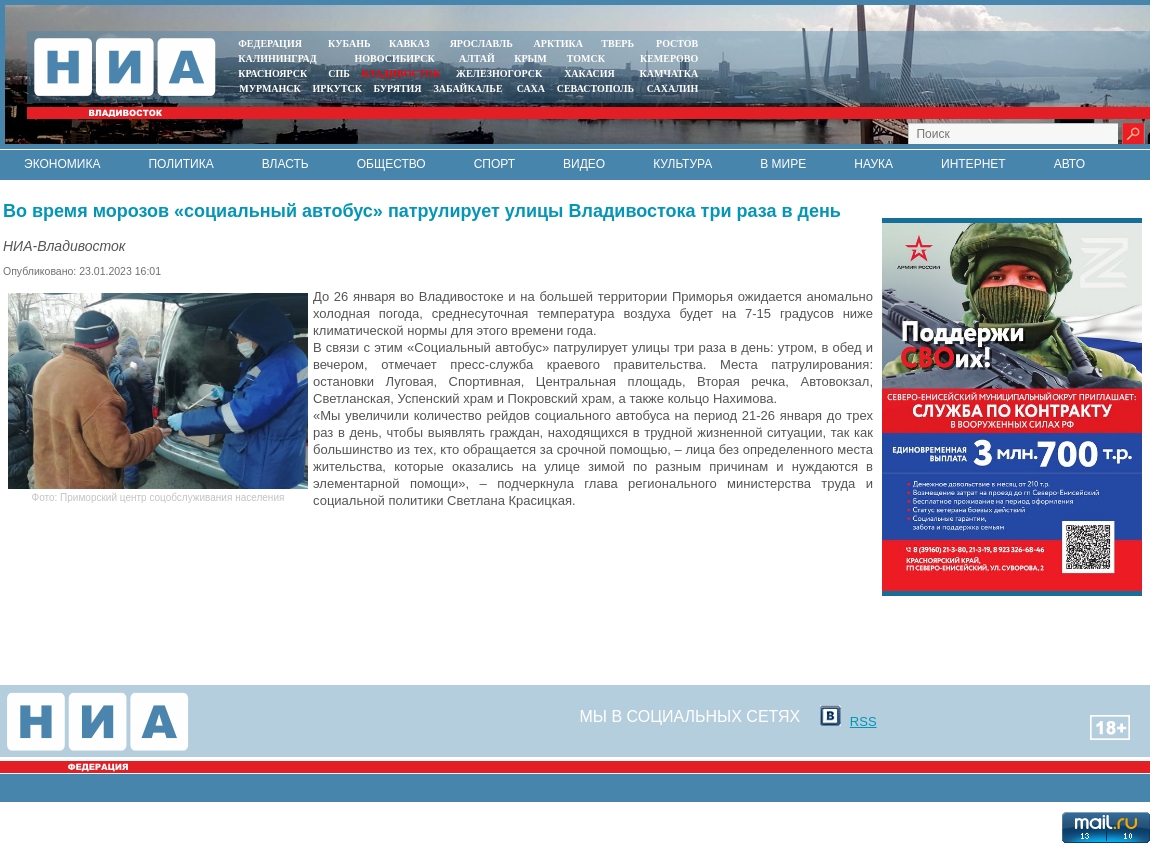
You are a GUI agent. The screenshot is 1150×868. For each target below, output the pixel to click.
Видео (584, 164)
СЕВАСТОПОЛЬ (595, 88)
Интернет (973, 164)
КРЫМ (530, 58)
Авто (1069, 164)
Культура (682, 164)
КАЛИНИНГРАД (277, 58)
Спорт (494, 164)
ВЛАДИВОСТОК (400, 73)
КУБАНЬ (349, 43)
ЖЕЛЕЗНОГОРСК (499, 73)
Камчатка (667, 73)
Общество (391, 164)
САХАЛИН (672, 88)
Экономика (62, 164)
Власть (285, 164)
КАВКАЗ (409, 43)
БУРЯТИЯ (397, 88)
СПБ (339, 73)
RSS (863, 721)
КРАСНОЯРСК (272, 73)
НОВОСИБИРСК (395, 58)
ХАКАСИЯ (588, 73)
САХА (531, 88)
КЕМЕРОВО (669, 58)
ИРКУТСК (337, 88)
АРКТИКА (559, 43)
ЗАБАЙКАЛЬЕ (469, 88)
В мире (783, 164)
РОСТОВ (677, 43)
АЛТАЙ (477, 58)
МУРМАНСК (270, 88)
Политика (180, 164)
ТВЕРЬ (617, 43)
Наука (873, 164)
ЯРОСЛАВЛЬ (481, 43)
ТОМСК (588, 58)
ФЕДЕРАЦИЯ (270, 43)
